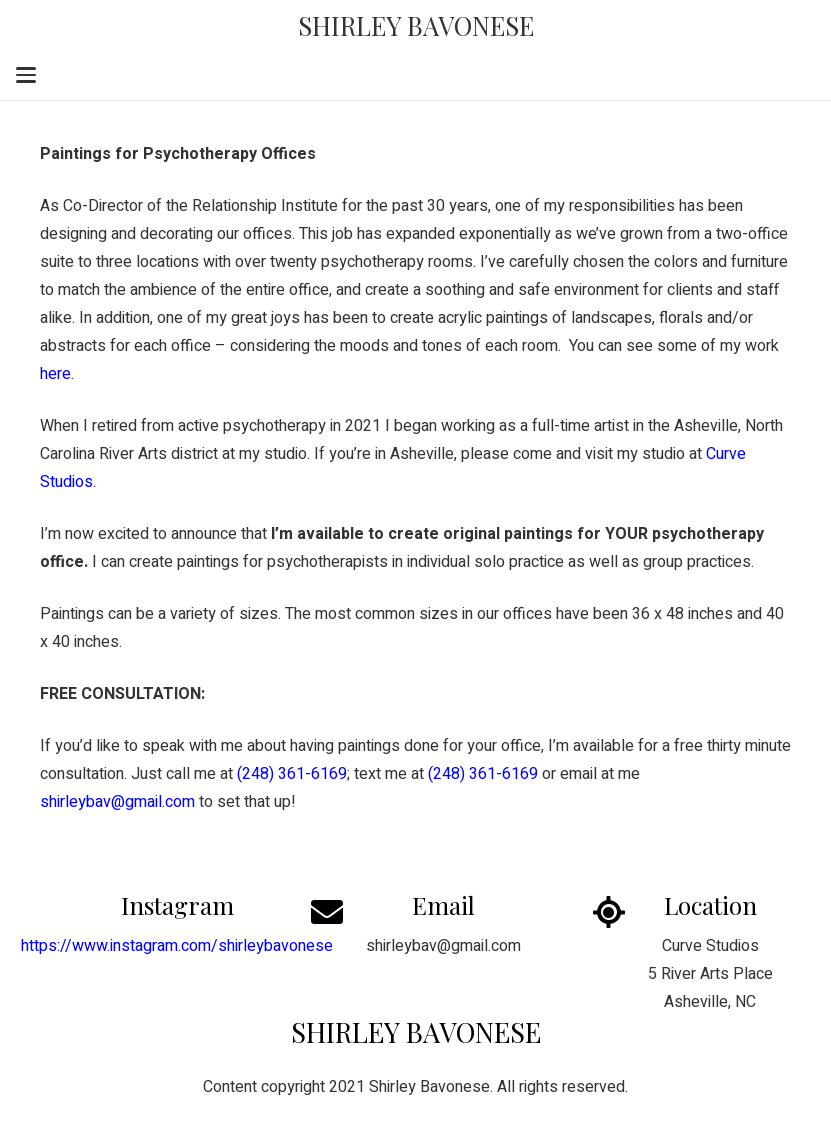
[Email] (338, 912)
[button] (26, 75)
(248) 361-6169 (483, 774)
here (55, 374)
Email (443, 905)
